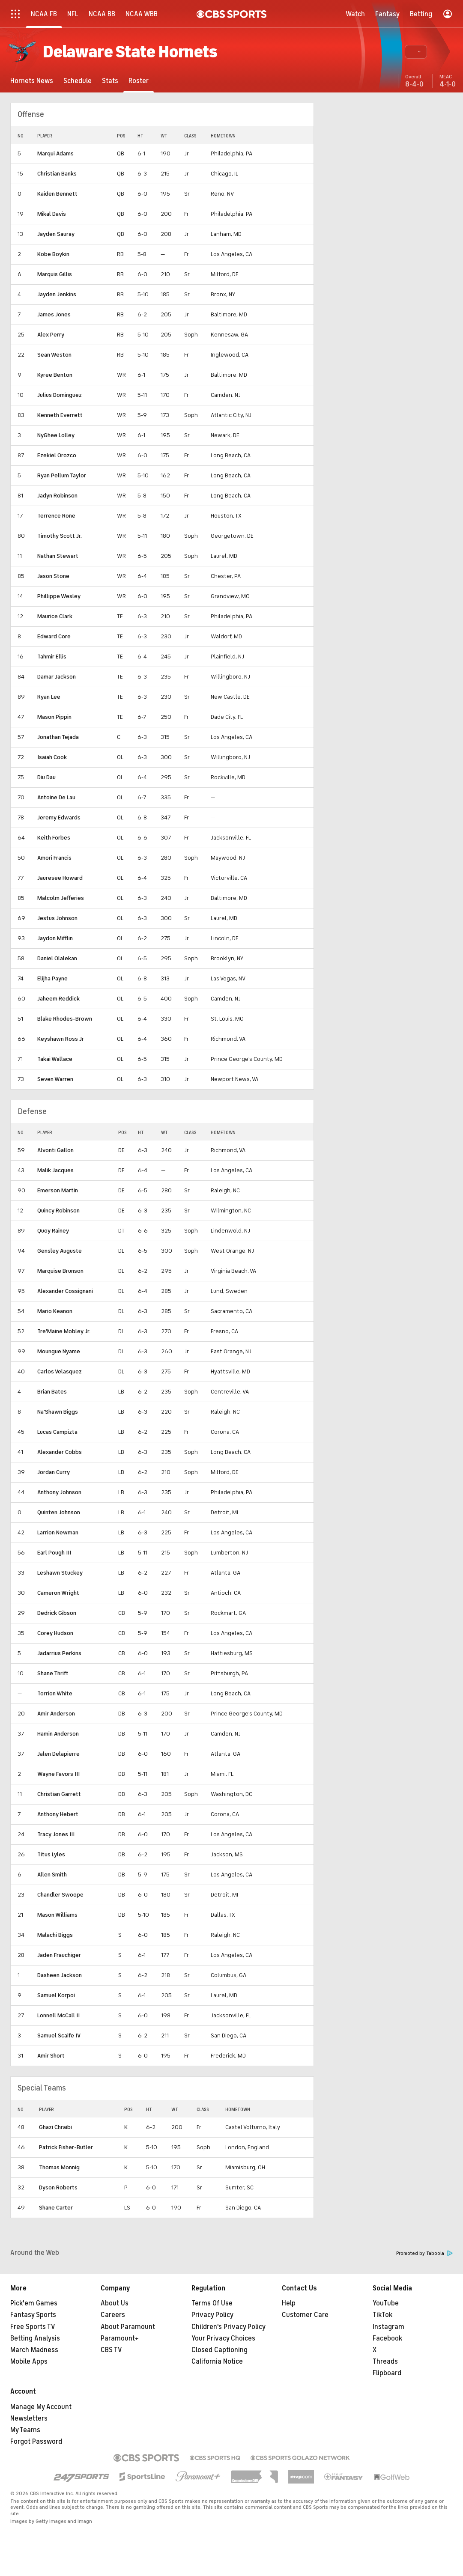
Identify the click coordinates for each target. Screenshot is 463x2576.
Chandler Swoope (60, 1894)
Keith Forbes (53, 837)
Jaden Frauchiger (59, 1955)
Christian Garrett (59, 1794)
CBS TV (111, 2350)
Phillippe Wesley (59, 596)
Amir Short (51, 2055)
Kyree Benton (54, 374)
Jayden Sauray (56, 234)
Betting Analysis (35, 2338)
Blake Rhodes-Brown (64, 1018)
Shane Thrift (53, 1673)
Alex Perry (50, 334)
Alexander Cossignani (65, 1291)
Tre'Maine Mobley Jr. (63, 1331)
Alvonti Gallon (55, 1150)
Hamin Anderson (58, 1733)
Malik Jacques (55, 1170)
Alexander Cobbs (59, 1452)
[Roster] (138, 80)
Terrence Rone (56, 515)
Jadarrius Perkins (59, 1653)
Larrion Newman (57, 1532)
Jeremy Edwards (59, 817)
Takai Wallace (54, 1059)
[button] (416, 52)
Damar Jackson (56, 676)
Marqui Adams (55, 153)
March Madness (34, 2350)
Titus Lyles (51, 1854)
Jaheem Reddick (58, 998)
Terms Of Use (212, 2303)
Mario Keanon (54, 1311)
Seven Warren (55, 1079)
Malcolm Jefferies (60, 898)
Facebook (387, 2338)
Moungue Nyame (58, 1351)
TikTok (382, 2315)
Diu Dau (46, 777)
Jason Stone (53, 576)
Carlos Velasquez (59, 1371)
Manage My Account (41, 2407)
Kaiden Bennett (57, 193)
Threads (385, 2361)
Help (289, 2303)
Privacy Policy (212, 2315)
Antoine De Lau (56, 797)
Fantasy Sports (33, 2315)
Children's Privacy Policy (228, 2327)
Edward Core (54, 636)
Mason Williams (57, 1914)
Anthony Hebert (57, 1814)
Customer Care (305, 2315)
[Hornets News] (31, 80)
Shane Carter (56, 2207)
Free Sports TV (32, 2327)
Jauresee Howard (60, 877)
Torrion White (54, 1693)
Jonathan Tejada (58, 737)
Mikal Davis (51, 213)
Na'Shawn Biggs (57, 1411)
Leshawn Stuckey (60, 1572)
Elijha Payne (52, 978)
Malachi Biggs (55, 1935)
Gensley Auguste (59, 1250)
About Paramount (128, 2327)
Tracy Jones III (56, 1834)
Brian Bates (52, 1391)
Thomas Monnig (59, 2167)
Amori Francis (54, 857)
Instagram (388, 2327)
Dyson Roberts (58, 2187)
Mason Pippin (54, 717)
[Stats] (110, 80)
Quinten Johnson (58, 1512)
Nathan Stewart (57, 556)
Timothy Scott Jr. (59, 535)
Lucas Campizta (57, 1431)
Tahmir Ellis (51, 656)
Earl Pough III (54, 1552)
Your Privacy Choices (223, 2338)
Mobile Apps (29, 2361)
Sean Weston (54, 354)
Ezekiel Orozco (56, 455)
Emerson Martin (57, 1190)
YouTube (386, 2303)
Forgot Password (36, 2441)
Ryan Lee (48, 696)
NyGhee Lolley (56, 435)
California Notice (217, 2361)
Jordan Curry (53, 1472)
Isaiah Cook (52, 757)
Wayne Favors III (58, 1774)
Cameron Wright (58, 1592)
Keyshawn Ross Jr (60, 1038)
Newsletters (29, 2418)
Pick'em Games (33, 2303)
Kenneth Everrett (60, 415)
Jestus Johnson (57, 918)
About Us (114, 2303)
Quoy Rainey (53, 1230)
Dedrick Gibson (56, 1613)
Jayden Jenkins (56, 294)
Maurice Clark (54, 616)
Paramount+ (120, 2338)
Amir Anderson (56, 1713)
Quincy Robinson (58, 1210)
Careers (113, 2315)
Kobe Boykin (53, 254)
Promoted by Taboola (424, 2253)
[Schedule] (77, 80)
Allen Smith (52, 1874)
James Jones (54, 314)
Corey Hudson (55, 1633)
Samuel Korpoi (56, 1995)
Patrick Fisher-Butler (66, 2147)
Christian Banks (57, 173)
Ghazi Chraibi (55, 2127)
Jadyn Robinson (57, 495)
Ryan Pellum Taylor (61, 475)
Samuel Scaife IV (59, 2035)
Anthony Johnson (59, 1492)
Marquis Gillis (54, 274)
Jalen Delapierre (58, 1753)
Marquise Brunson (60, 1271)
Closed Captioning (219, 2350)
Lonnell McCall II (58, 2015)
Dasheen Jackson (59, 1975)
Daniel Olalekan (57, 958)
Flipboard (387, 2373)
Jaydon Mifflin (55, 938)
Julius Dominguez (59, 395)
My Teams (25, 2430)
